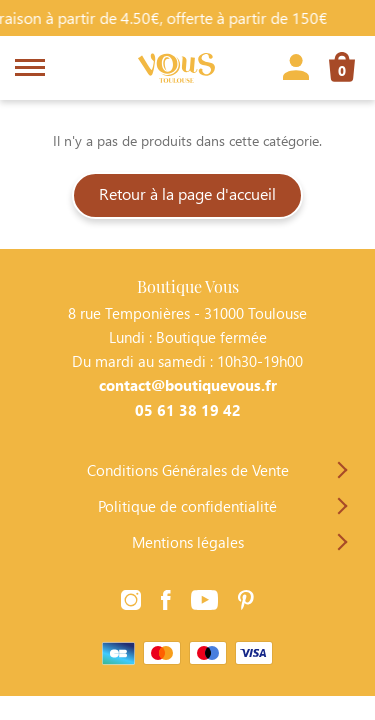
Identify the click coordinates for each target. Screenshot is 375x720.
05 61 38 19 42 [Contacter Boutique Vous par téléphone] (188, 410)
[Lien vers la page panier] (342, 70)
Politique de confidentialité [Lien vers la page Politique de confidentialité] (187, 506)
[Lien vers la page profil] (296, 70)
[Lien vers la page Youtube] (204, 603)
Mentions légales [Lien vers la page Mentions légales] (188, 542)
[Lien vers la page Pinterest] (246, 603)
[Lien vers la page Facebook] (166, 603)
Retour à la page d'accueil (187, 193)
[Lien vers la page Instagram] (131, 603)
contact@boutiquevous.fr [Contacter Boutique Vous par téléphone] (188, 385)
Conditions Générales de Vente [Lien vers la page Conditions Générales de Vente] (188, 470)
